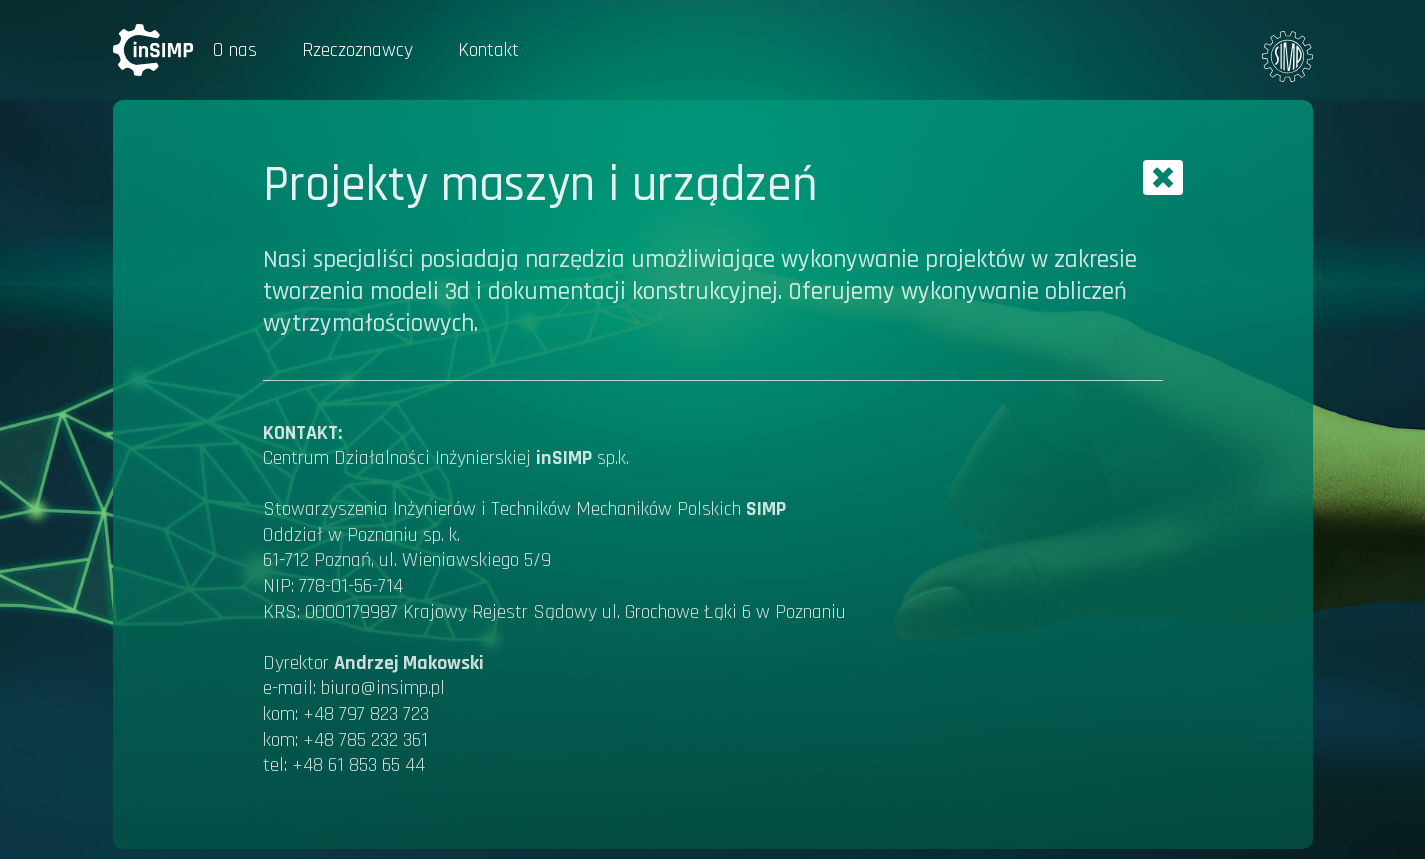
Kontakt (488, 50)
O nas (235, 50)
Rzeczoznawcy (357, 50)
